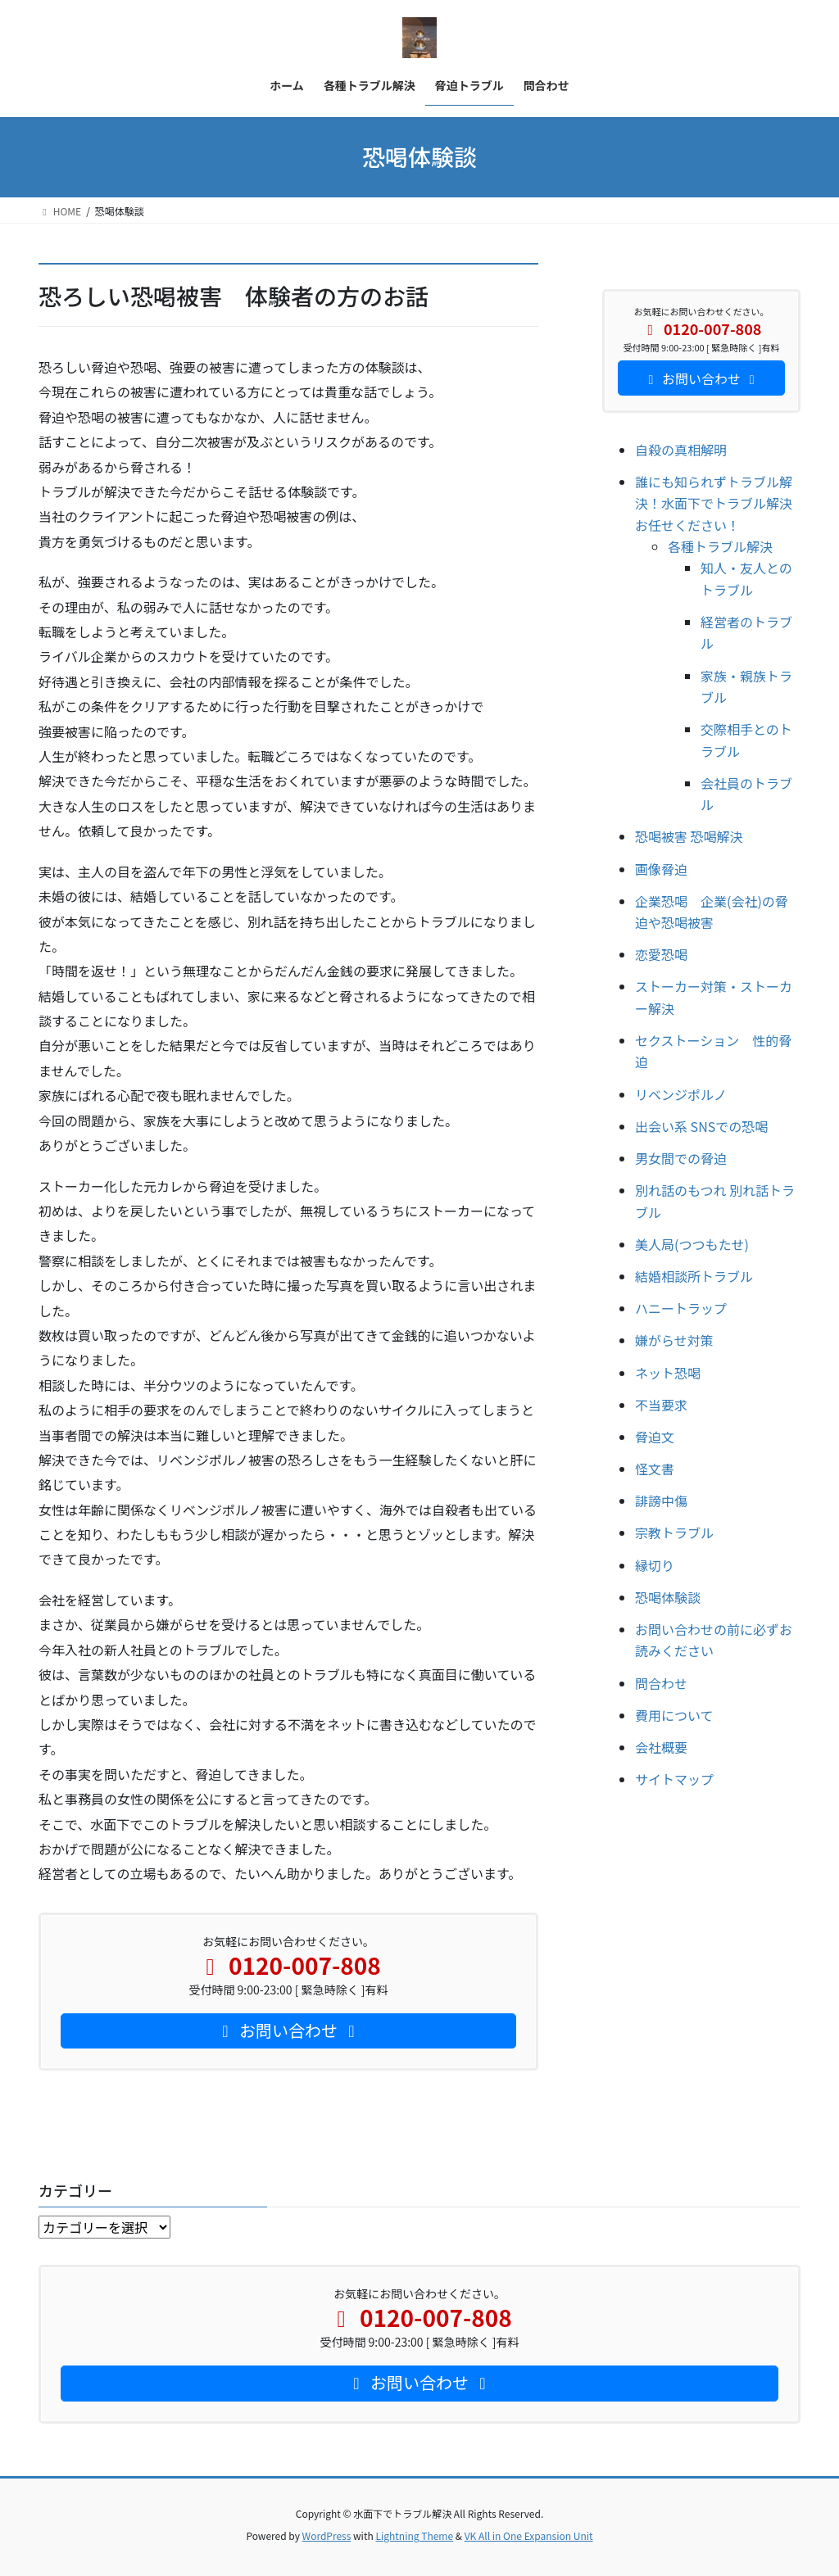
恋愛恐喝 (661, 954)
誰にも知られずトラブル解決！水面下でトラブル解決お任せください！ (713, 503)
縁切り (654, 1565)
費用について (674, 1715)
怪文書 (654, 1468)
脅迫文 (654, 1436)
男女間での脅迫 (681, 1158)
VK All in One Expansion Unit (529, 2535)
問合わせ (661, 1683)
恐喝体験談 (668, 1597)
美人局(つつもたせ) (692, 1244)
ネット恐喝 (668, 1373)
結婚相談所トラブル (694, 1276)
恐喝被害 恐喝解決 (689, 836)
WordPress (326, 2535)
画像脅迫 (661, 869)
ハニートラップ (681, 1308)
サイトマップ (674, 1779)
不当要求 (661, 1405)
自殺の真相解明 (681, 450)
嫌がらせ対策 (674, 1340)
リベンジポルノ (681, 1094)
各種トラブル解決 (720, 546)
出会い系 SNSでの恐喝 (701, 1126)
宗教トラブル (674, 1532)
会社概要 (661, 1747)
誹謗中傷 (661, 1500)
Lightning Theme (414, 2535)
